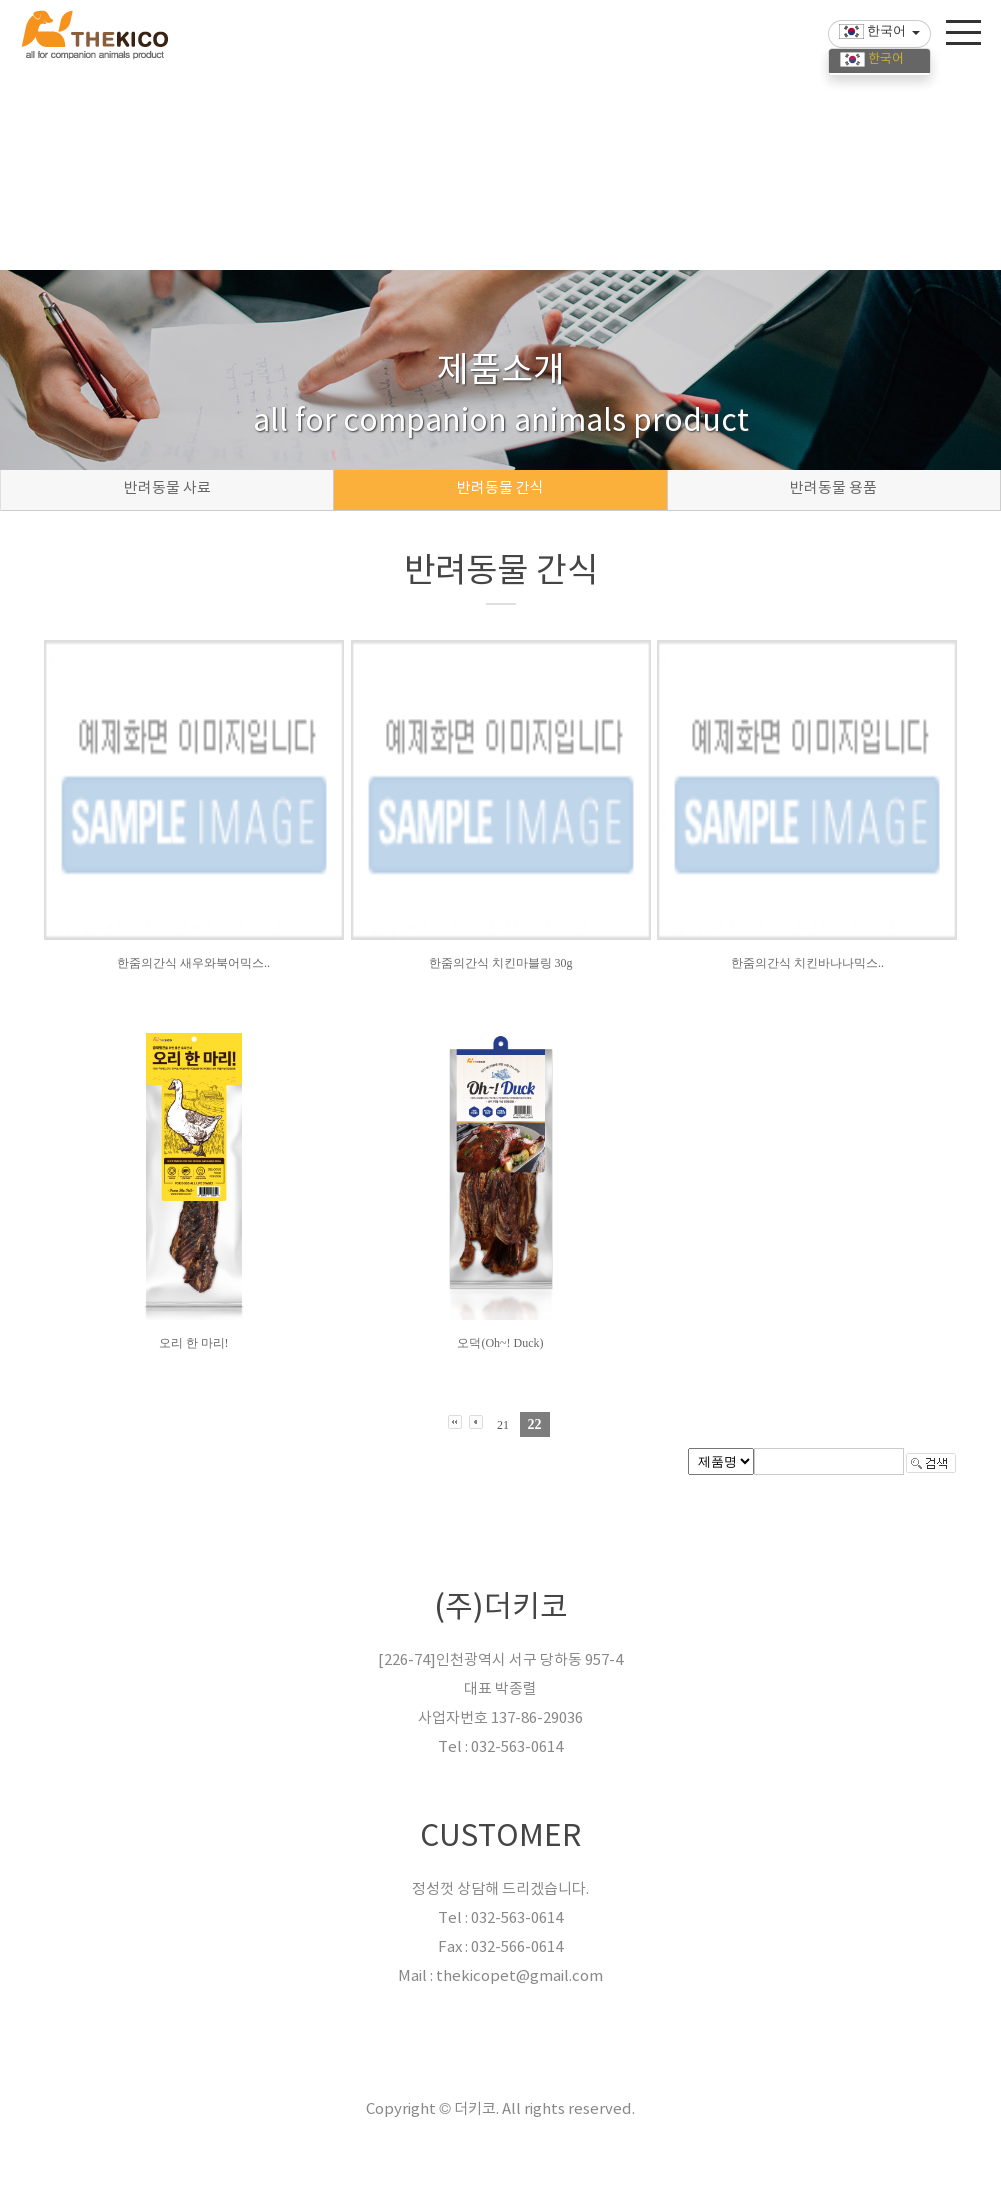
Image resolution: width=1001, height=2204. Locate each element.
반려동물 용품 (833, 488)
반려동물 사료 (167, 488)
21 (503, 1425)
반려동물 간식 (500, 488)
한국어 (872, 59)
